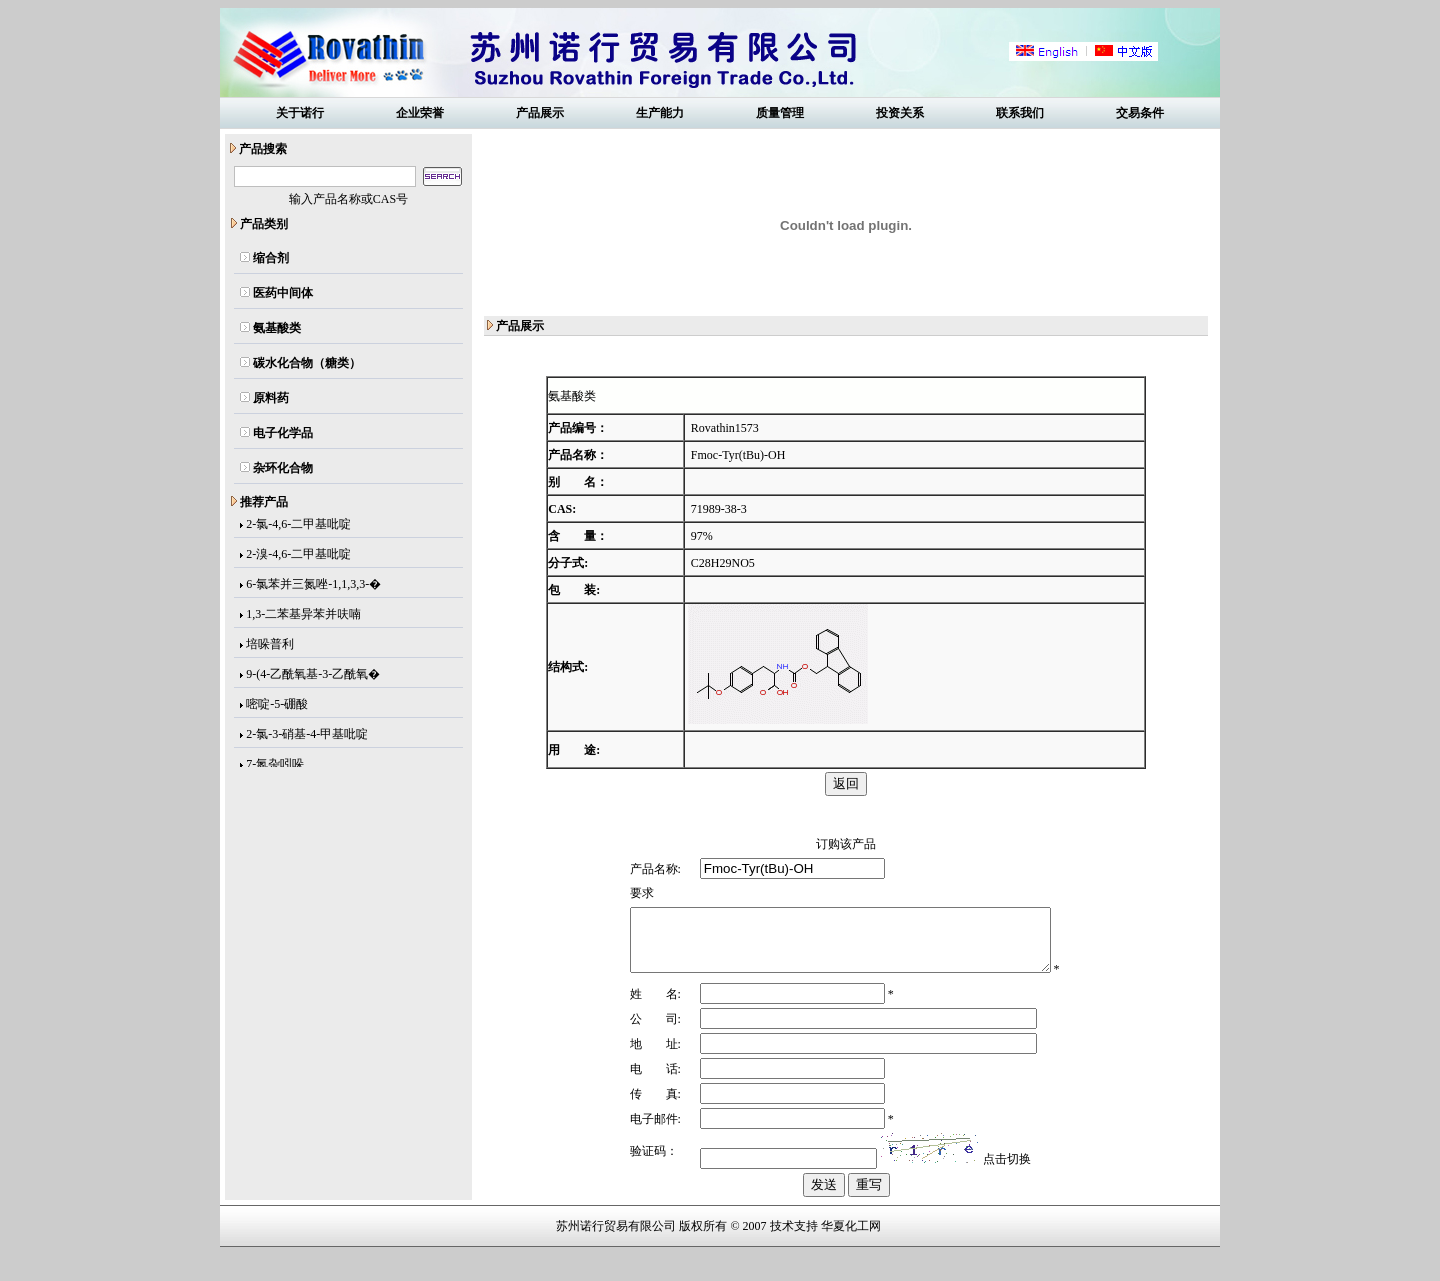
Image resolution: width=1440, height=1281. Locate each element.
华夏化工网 (851, 1252)
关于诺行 (300, 113)
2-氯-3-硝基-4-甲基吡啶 (307, 736)
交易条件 (1140, 113)
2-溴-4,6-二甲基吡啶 (298, 556)
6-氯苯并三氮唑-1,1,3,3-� (313, 586)
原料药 (271, 398)
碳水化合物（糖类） (307, 363)
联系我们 (1020, 113)
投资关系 (900, 113)
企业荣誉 (420, 113)
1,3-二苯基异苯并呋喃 (303, 616)
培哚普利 (270, 646)
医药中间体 (283, 293)
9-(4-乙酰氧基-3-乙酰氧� (313, 676)
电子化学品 (283, 433)
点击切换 (1000, 1185)
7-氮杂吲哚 (275, 766)
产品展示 (540, 113)
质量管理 (780, 113)
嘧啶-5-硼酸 (277, 706)
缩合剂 (271, 258)
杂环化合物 (283, 468)
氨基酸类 (277, 328)
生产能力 (660, 113)
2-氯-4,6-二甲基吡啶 (298, 526)
